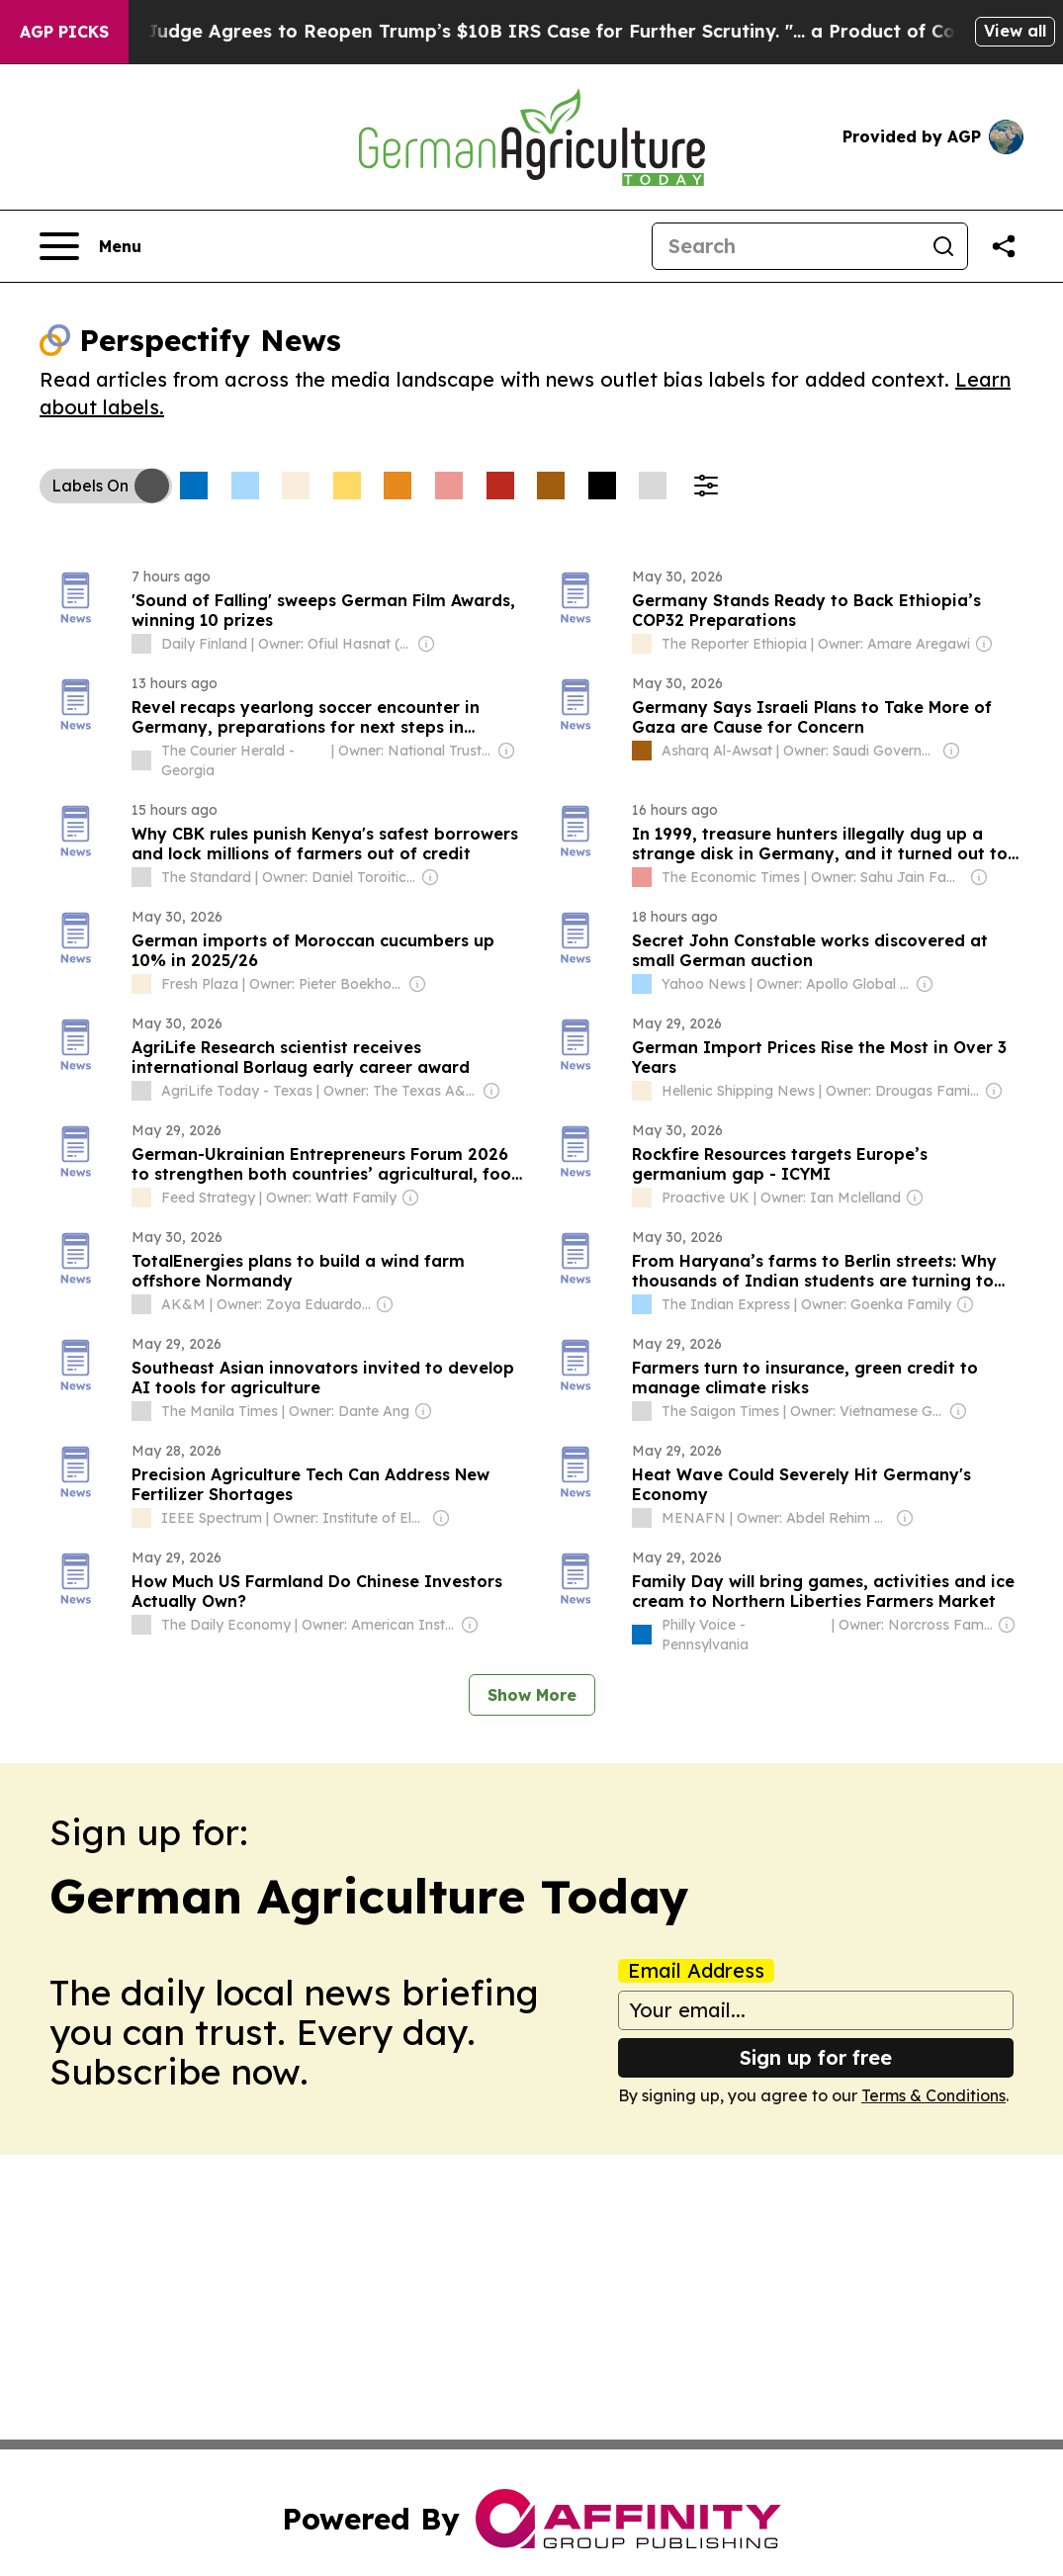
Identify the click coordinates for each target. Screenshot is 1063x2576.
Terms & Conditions (933, 2095)
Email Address (696, 1971)
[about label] (141, 644)
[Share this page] (1003, 246)
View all (1015, 31)
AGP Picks (64, 32)
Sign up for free (816, 2057)
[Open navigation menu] (90, 246)
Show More (531, 1695)
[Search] (786, 246)
